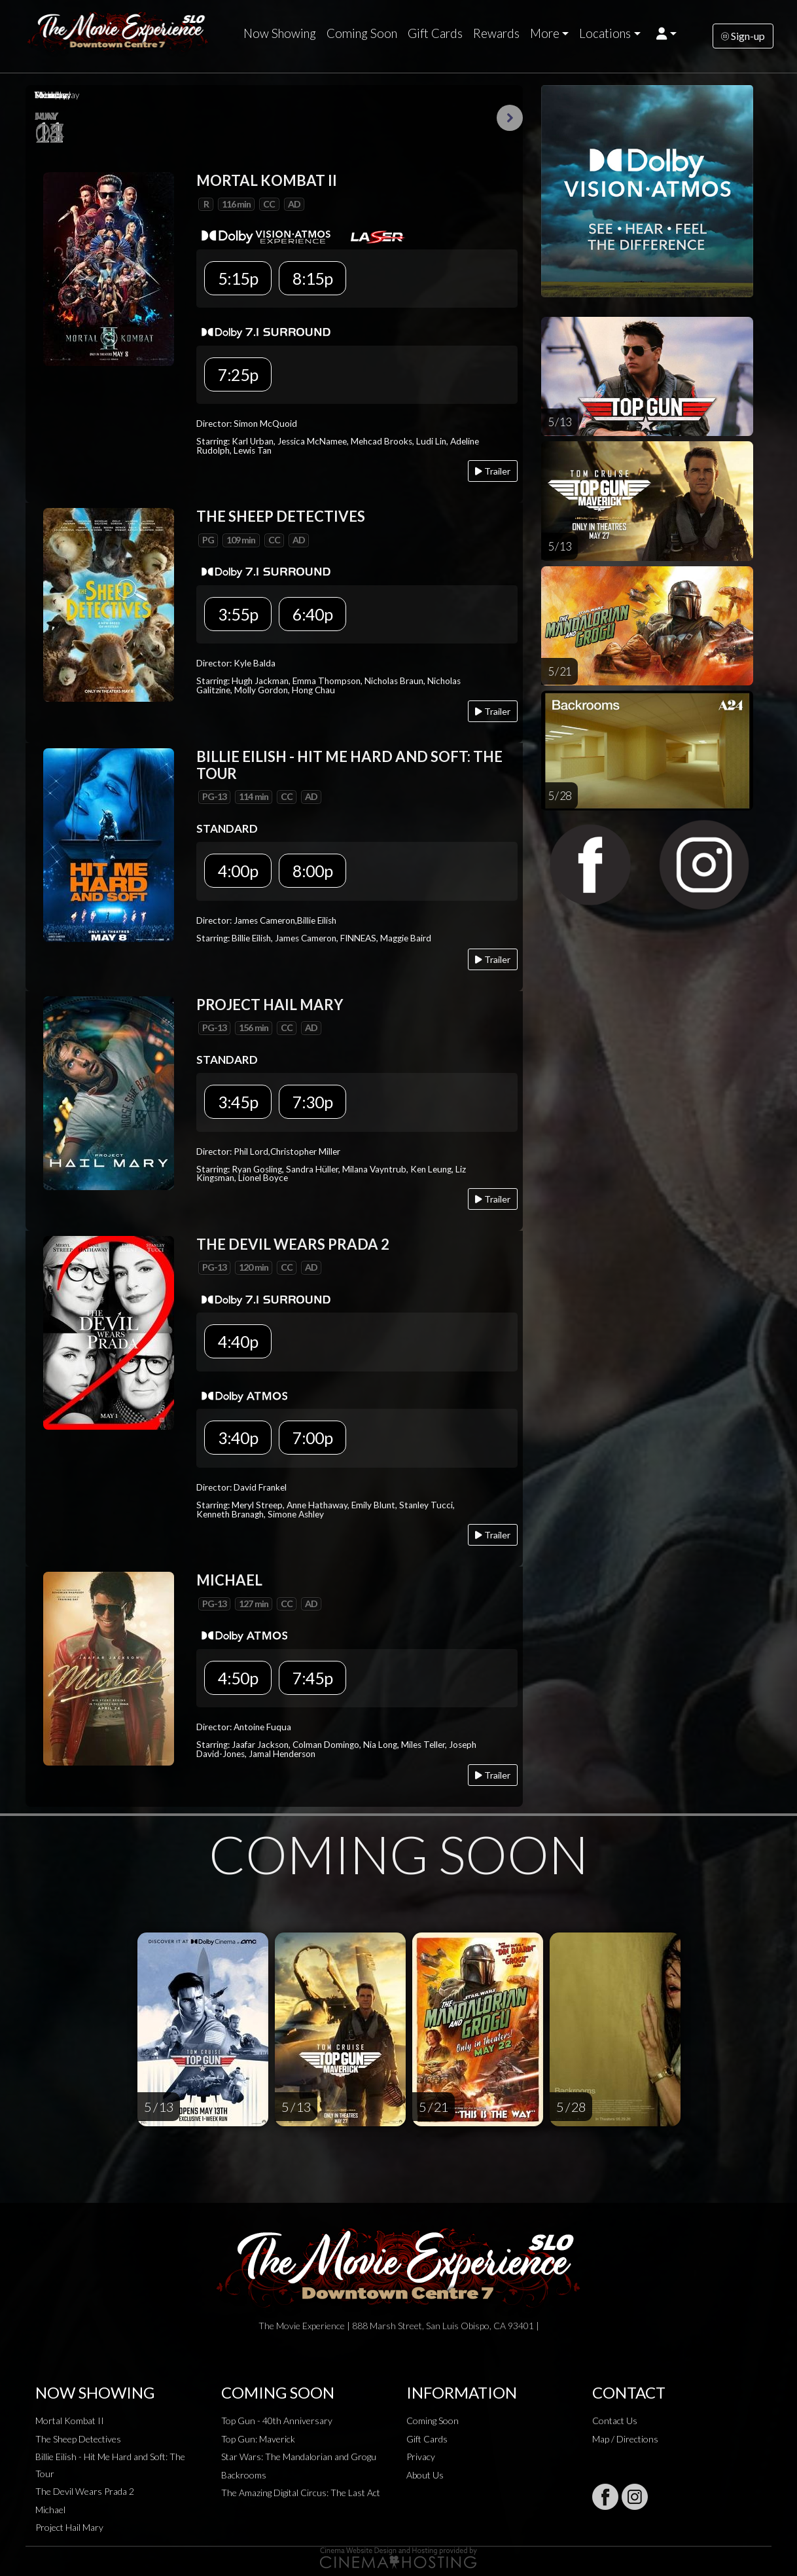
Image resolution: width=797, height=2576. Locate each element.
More (544, 33)
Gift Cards (435, 33)
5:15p (238, 278)
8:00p (312, 870)
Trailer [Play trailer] (492, 471)
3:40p (238, 1437)
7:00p (312, 1437)
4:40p (238, 1341)
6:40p (312, 614)
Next (510, 118)
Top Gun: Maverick (258, 2438)
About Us (425, 2474)
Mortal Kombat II (69, 2420)
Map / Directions (625, 2438)
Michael (50, 2509)
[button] (666, 33)
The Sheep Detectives (78, 2438)
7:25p (238, 374)
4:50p (238, 1678)
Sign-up (743, 35)
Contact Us (614, 2420)
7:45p (312, 1678)
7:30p (312, 1102)
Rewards (496, 33)
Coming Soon (362, 33)
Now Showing (279, 33)
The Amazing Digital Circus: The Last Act (300, 2492)
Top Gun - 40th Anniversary (276, 2420)
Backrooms (243, 2474)
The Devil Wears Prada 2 (84, 2491)
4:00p (238, 870)
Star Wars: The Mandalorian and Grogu (298, 2456)
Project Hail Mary (69, 2527)
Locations (605, 33)
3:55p (238, 614)
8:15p (312, 278)
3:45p (238, 1102)
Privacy (420, 2456)
